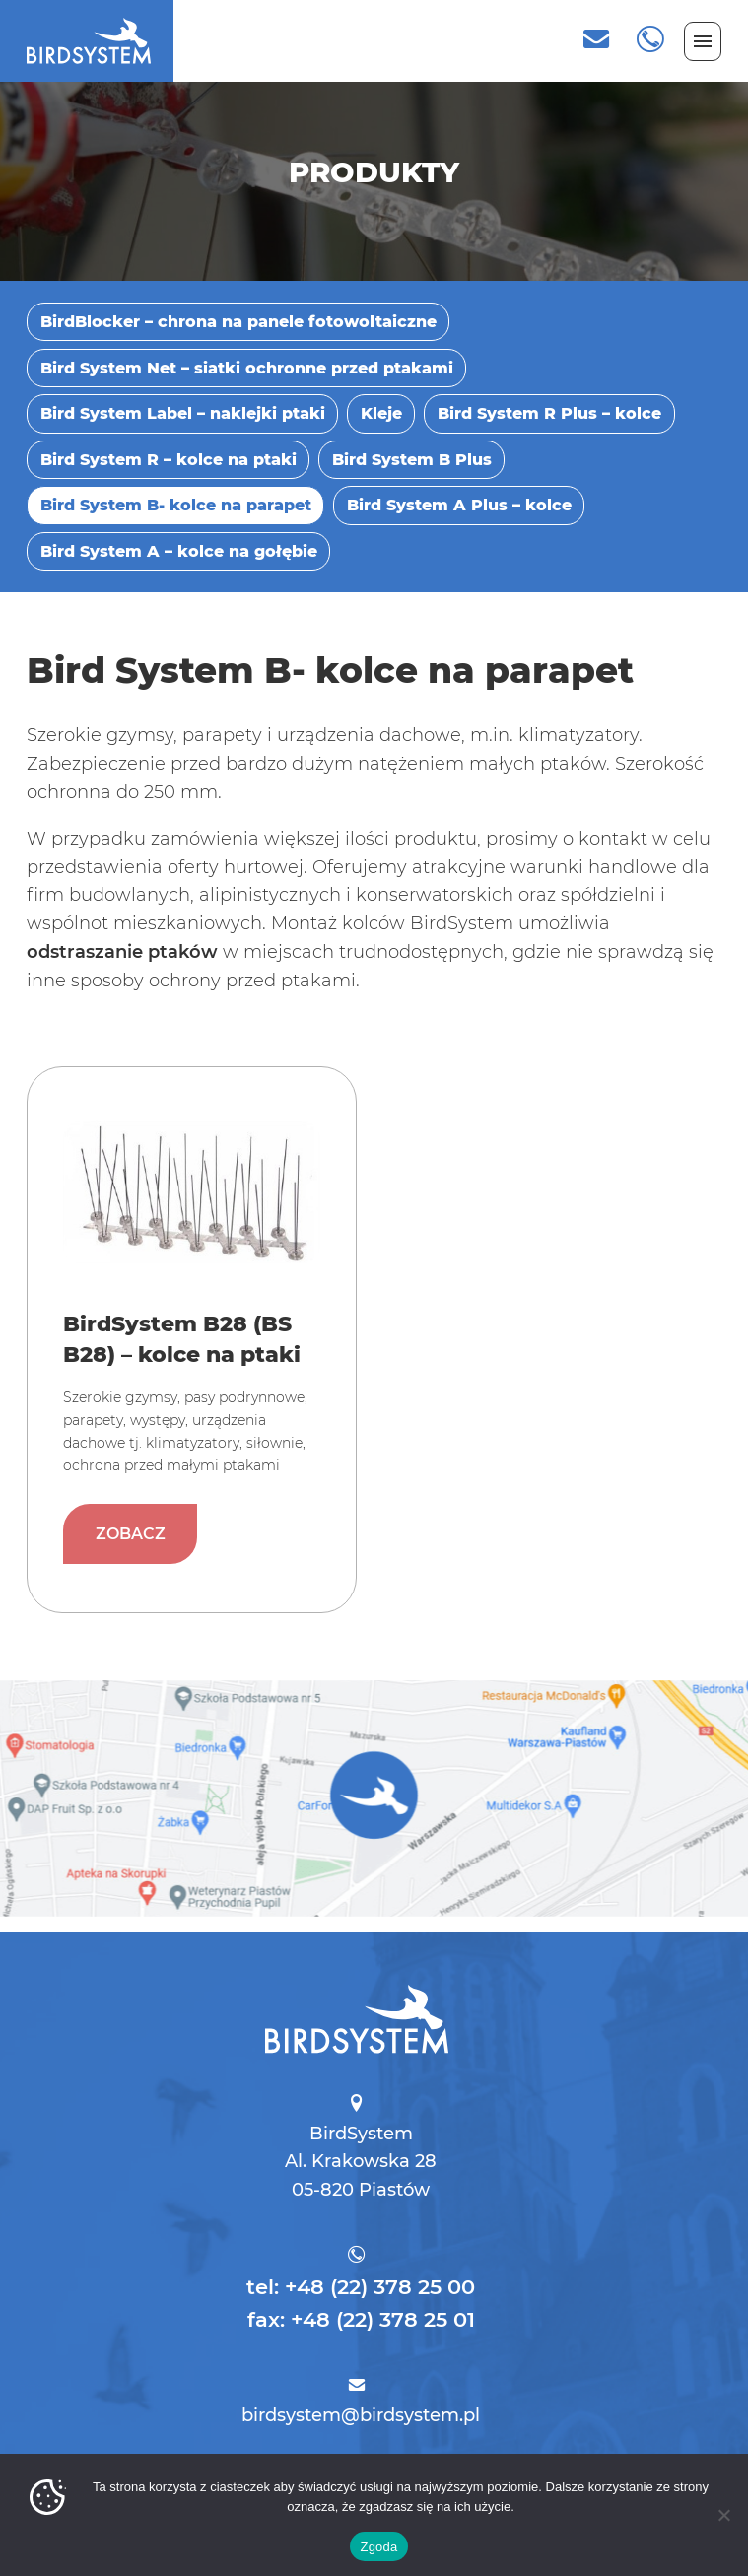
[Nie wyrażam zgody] (723, 2515)
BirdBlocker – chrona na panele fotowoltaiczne (238, 321)
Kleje (381, 413)
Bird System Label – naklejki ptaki (182, 413)
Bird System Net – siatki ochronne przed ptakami (246, 367)
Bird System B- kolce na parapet (175, 504)
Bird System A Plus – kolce (459, 504)
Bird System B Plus (412, 459)
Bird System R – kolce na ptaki (168, 459)
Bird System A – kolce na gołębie (178, 551)
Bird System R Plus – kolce (549, 413)
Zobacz (142, 1495)
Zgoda (378, 2547)
